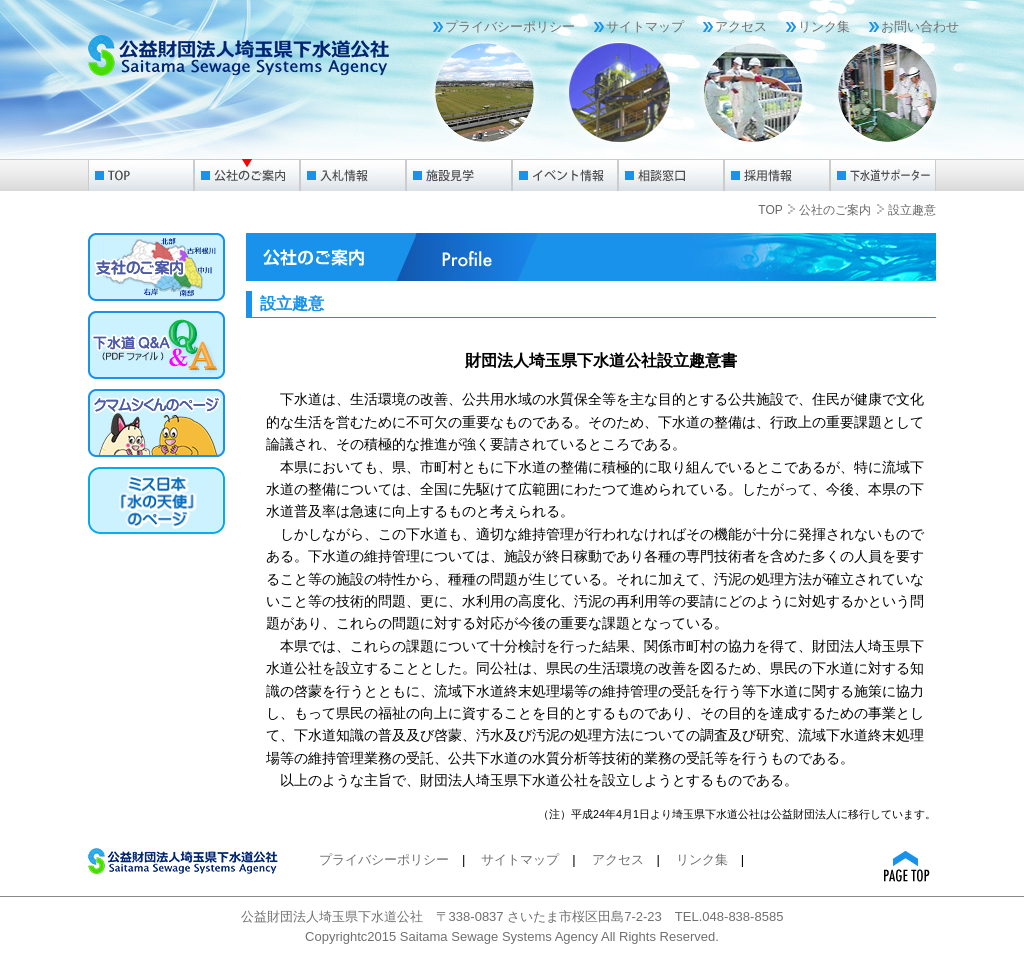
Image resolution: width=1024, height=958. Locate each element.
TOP (770, 210)
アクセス (741, 26)
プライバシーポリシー (510, 26)
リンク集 (824, 26)
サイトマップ (645, 26)
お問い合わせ (920, 26)
